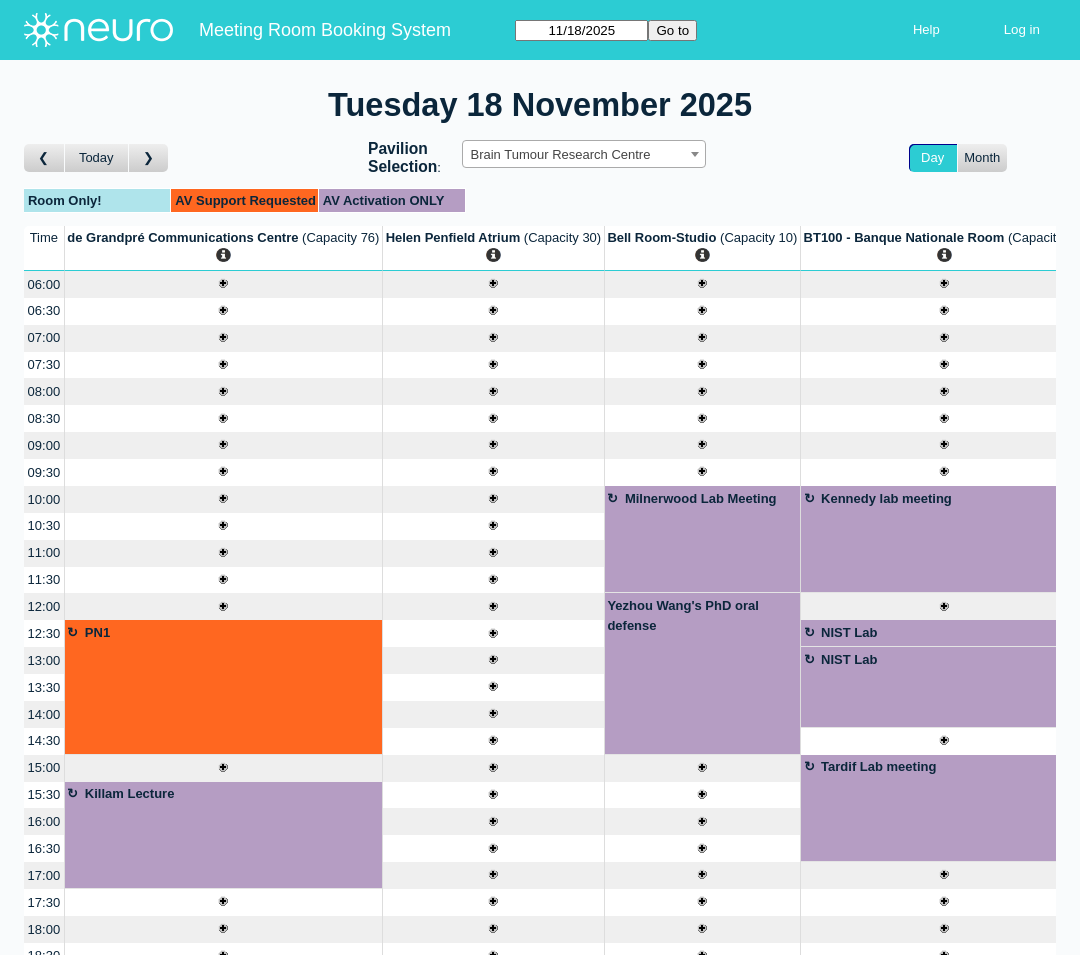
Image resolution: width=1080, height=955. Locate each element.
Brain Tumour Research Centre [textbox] (561, 154)
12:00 (44, 606)
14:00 (44, 714)
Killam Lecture (130, 793)
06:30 (44, 310)
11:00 (44, 552)
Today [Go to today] (96, 157)
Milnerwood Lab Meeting (701, 498)
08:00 (44, 391)
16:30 (44, 848)
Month (982, 157)
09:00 (44, 445)
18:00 (44, 929)
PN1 (97, 632)
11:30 (44, 579)
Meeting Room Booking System (325, 30)
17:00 (44, 875)
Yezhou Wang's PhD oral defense (682, 615)
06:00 (44, 284)
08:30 (44, 418)
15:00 (44, 767)
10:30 (44, 525)
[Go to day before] (44, 158)
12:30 (44, 633)
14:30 (44, 740)
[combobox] (584, 154)
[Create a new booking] (223, 284)
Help (926, 29)
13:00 (44, 660)
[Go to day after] (149, 158)
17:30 (44, 902)
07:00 (44, 337)
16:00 (44, 821)
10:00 (44, 499)
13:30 (44, 687)
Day (932, 157)
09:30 (44, 472)
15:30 (44, 794)
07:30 (44, 364)
